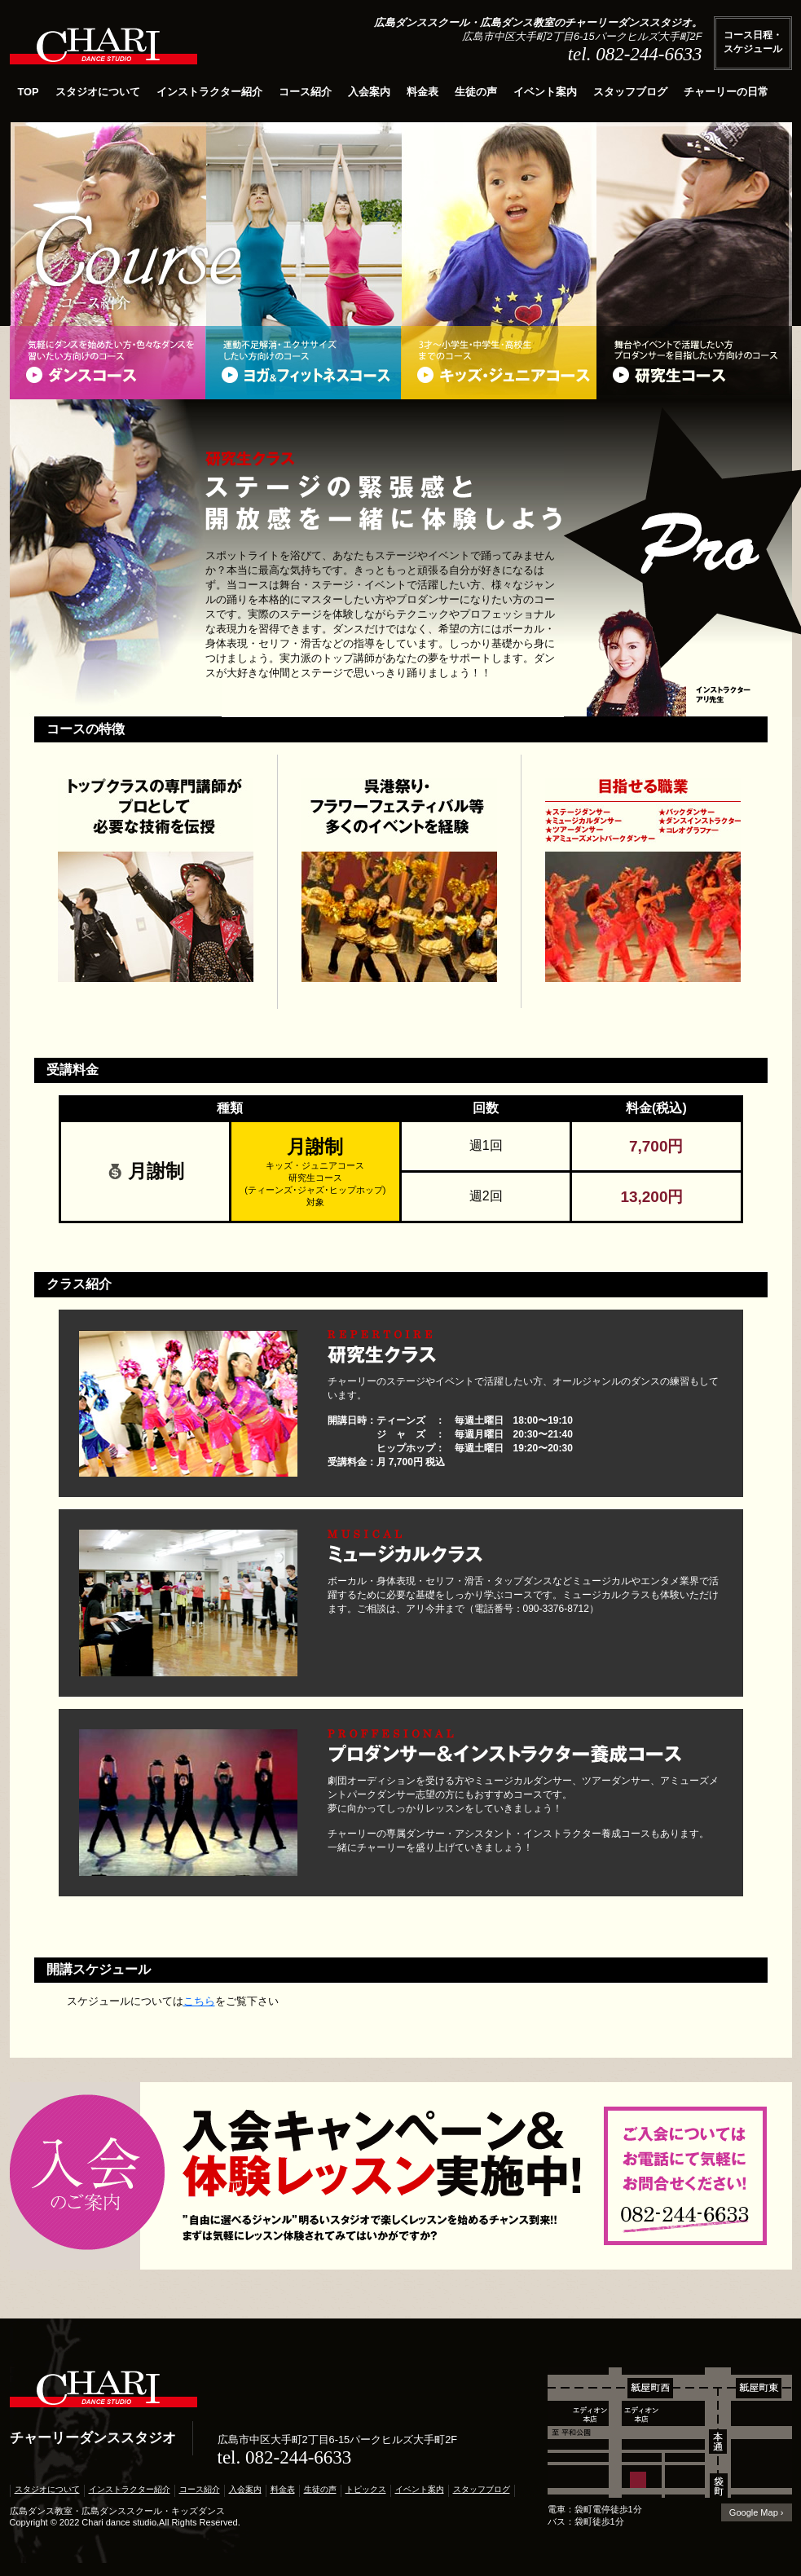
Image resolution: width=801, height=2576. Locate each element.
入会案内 (369, 92)
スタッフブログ (630, 92)
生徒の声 (476, 92)
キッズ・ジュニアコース (498, 362)
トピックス (365, 2489)
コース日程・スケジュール (753, 42)
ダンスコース (107, 362)
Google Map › (756, 2512)
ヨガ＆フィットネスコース (303, 362)
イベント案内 (545, 92)
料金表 (422, 92)
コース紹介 (305, 92)
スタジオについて (97, 92)
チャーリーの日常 (726, 92)
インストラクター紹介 (209, 92)
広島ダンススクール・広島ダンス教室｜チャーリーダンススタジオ (103, 2394)
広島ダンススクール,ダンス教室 (103, 51)
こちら (199, 2001)
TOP (28, 92)
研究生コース (694, 362)
